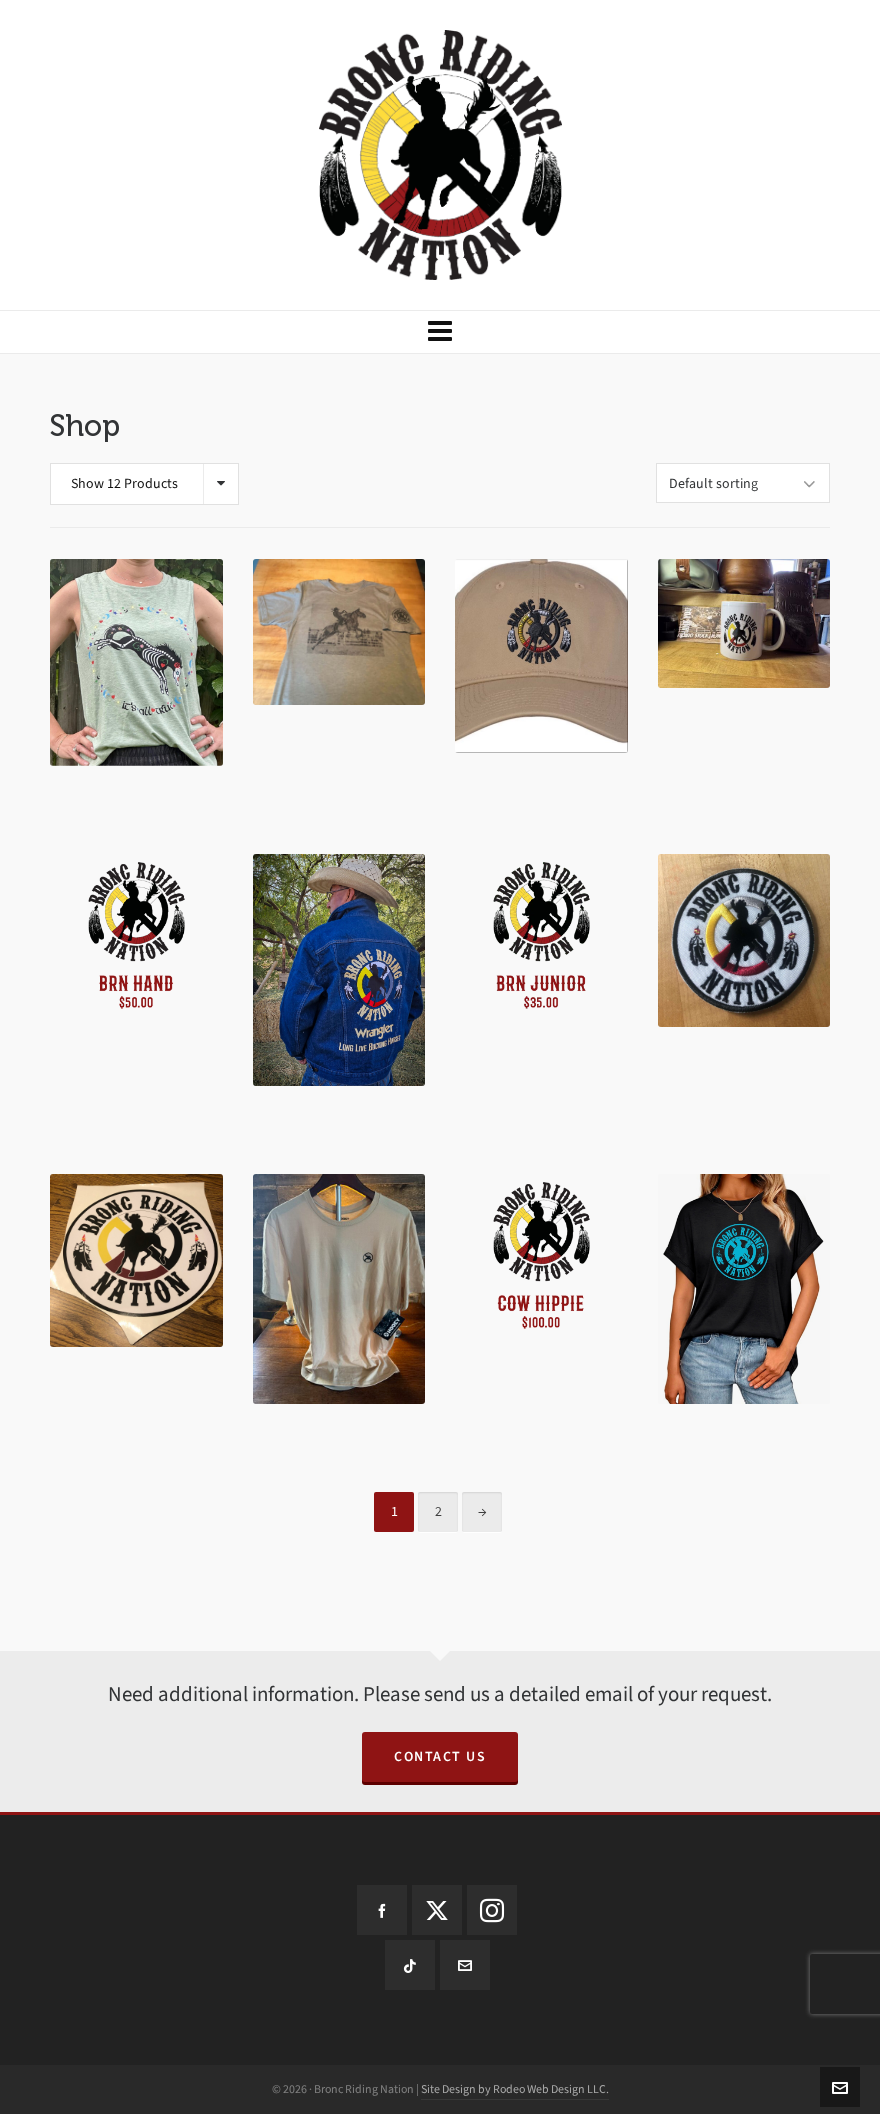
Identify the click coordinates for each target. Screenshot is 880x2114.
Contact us (440, 1756)
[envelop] (465, 1965)
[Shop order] (743, 483)
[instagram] (492, 1910)
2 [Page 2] (438, 1511)
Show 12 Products (124, 483)
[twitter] (437, 1910)
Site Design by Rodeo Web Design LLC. (515, 2089)
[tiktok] (410, 1965)
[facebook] (382, 1910)
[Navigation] (440, 332)
